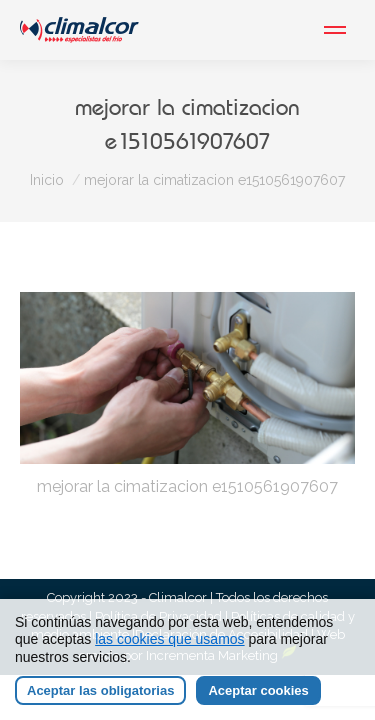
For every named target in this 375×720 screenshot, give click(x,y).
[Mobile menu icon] (335, 30)
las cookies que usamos (169, 639)
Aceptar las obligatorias (100, 690)
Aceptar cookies (258, 690)
